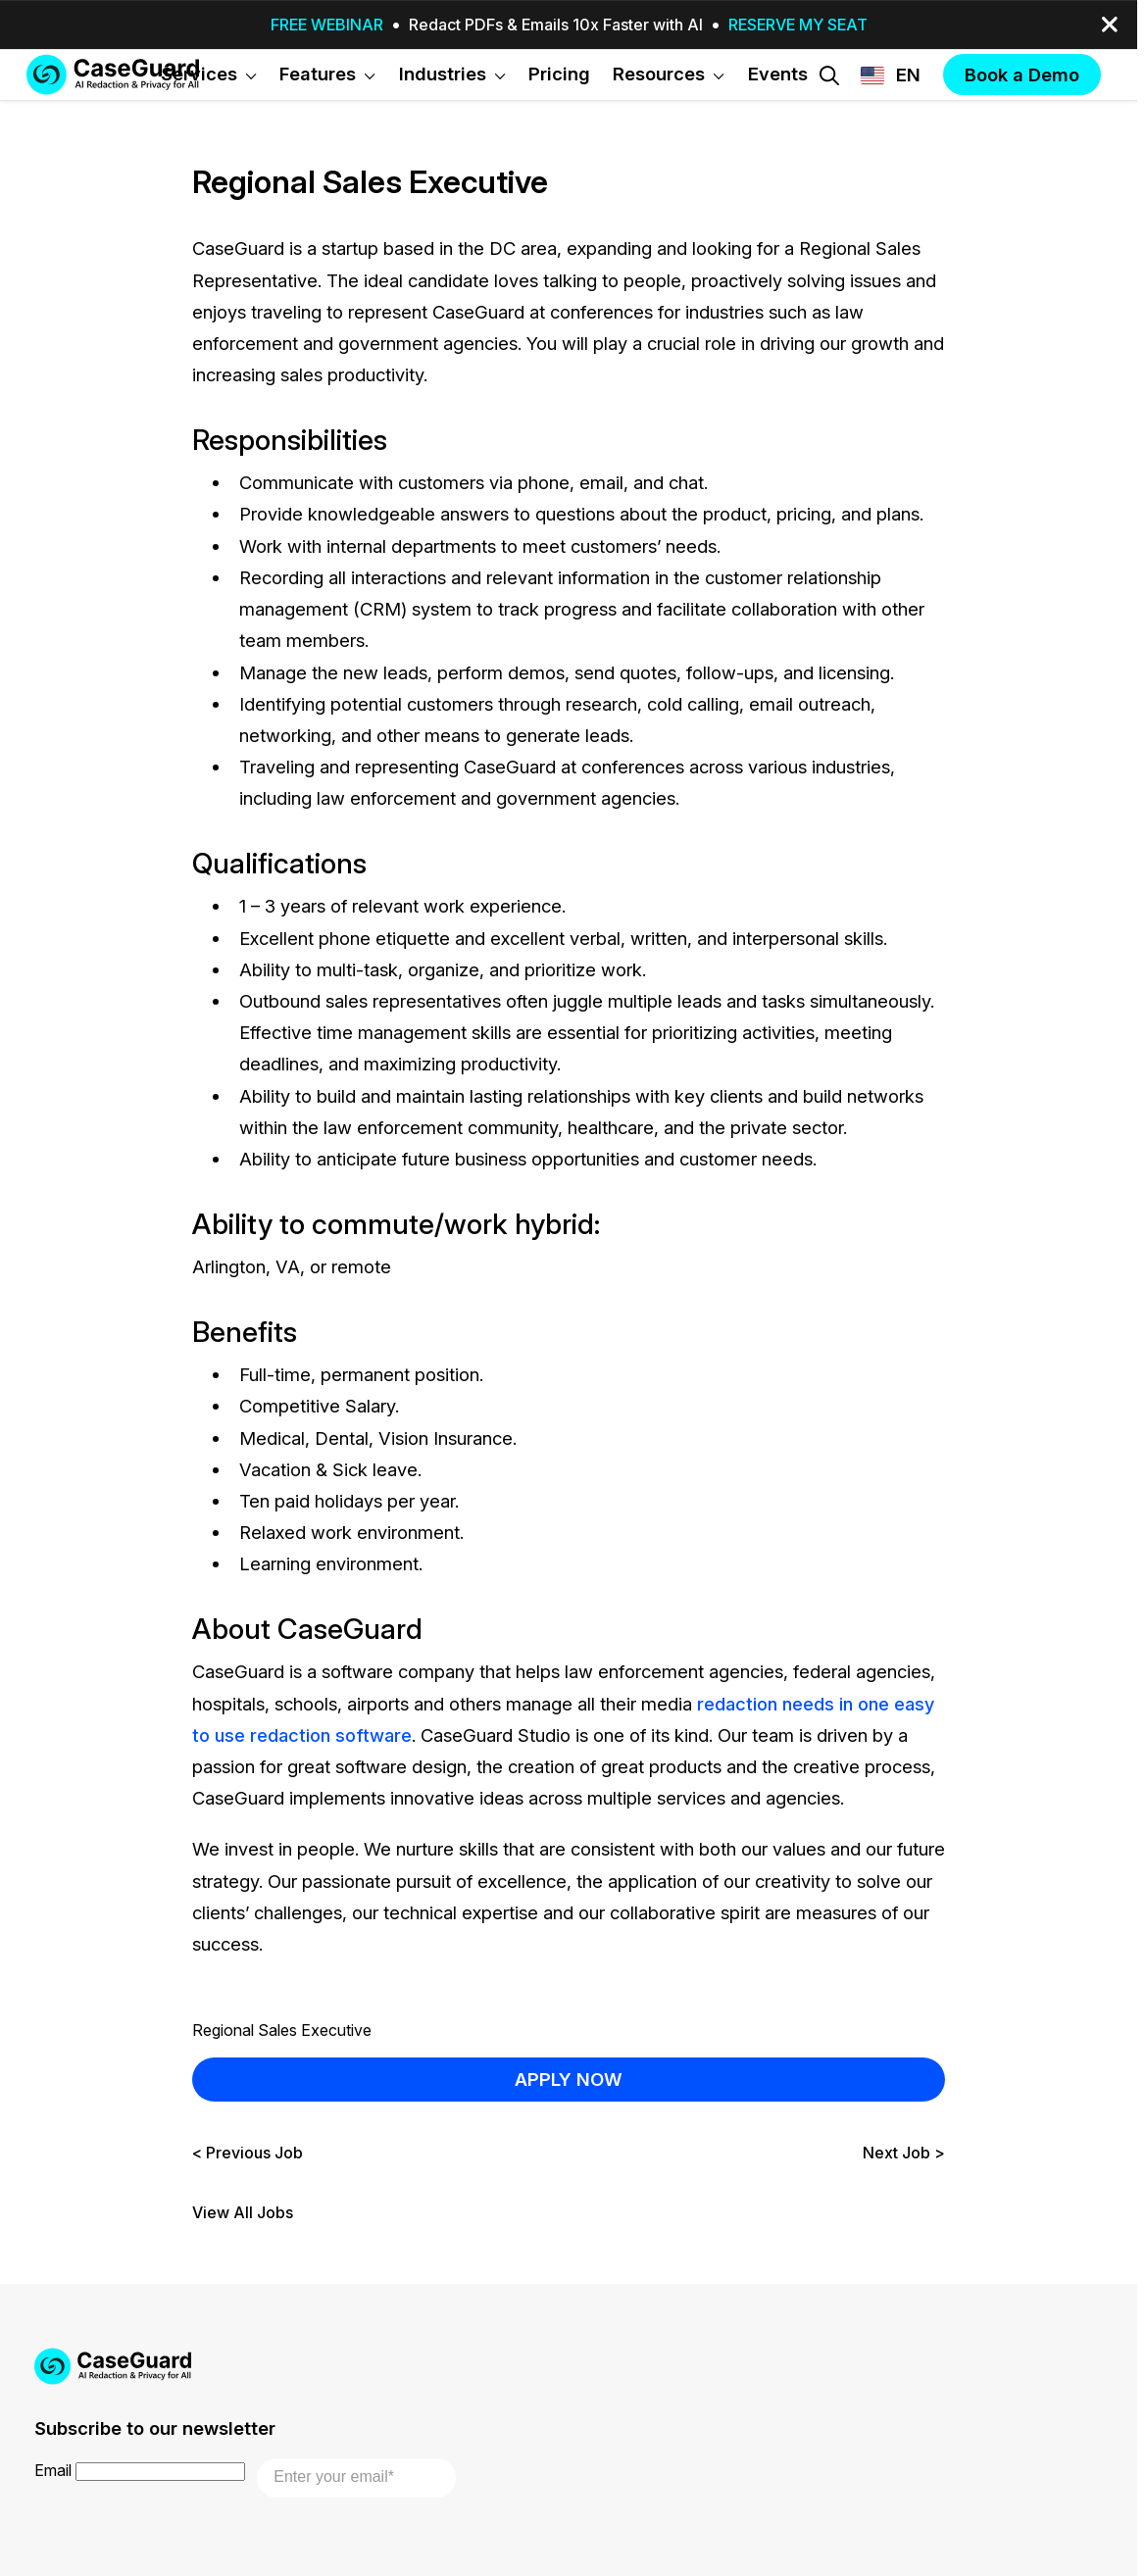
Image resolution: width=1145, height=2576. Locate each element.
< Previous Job (247, 2152)
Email (53, 2470)
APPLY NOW (568, 2079)
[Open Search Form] (829, 75)
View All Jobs (242, 2212)
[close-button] (1110, 24)
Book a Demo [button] (1022, 74)
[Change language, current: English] (890, 75)
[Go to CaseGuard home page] (112, 74)
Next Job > (904, 2152)
